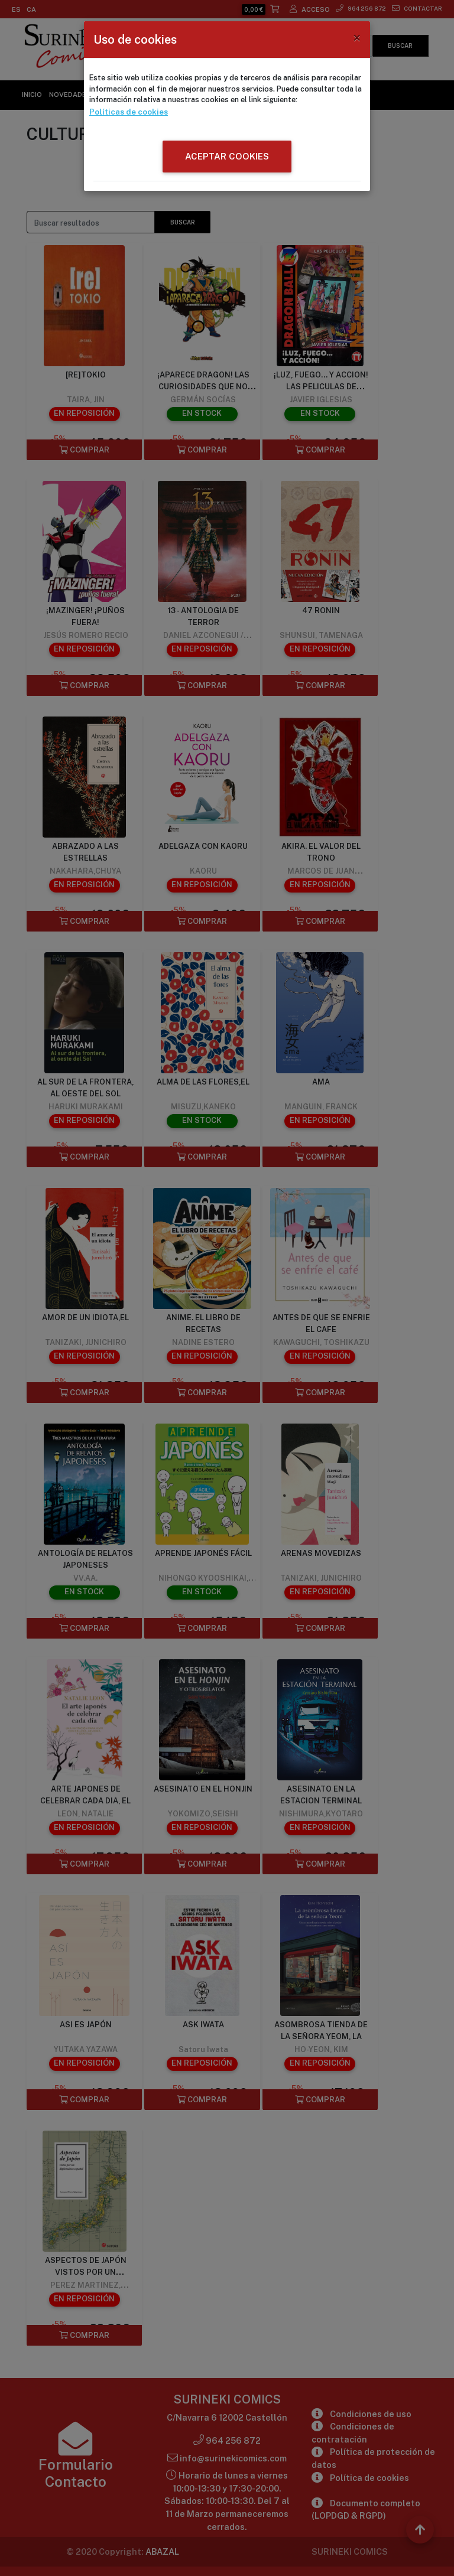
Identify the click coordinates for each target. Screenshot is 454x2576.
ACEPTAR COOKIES (227, 155)
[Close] (356, 37)
